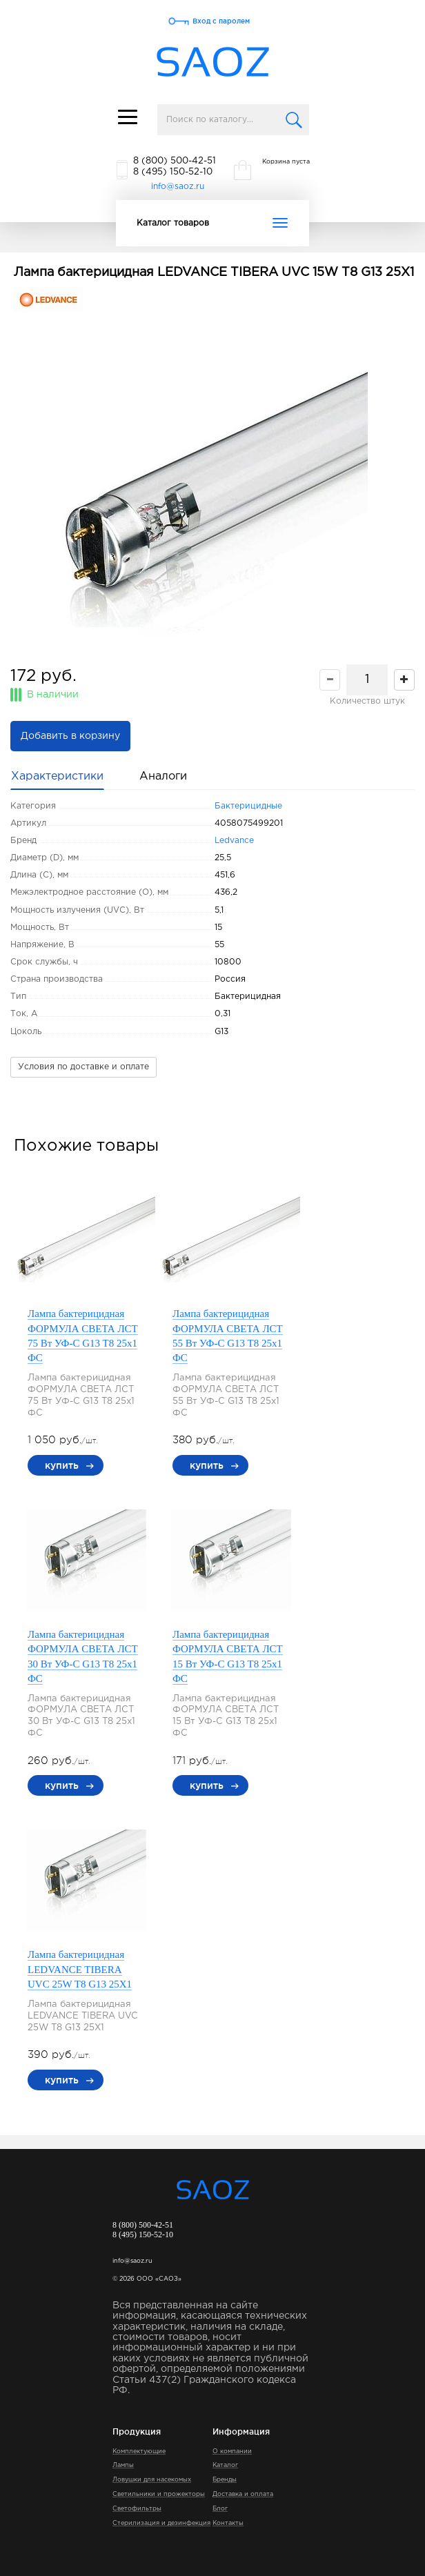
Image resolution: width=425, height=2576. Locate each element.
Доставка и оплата (242, 2494)
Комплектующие (139, 2451)
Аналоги (163, 776)
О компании (232, 2451)
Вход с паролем (221, 21)
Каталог (225, 2465)
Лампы (123, 2465)
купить (62, 1465)
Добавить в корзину (70, 736)
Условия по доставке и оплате (83, 1067)
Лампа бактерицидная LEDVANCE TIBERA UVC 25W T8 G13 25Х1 (80, 1969)
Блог (220, 2508)
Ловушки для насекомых (151, 2479)
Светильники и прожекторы (158, 2494)
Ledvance (234, 840)
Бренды (224, 2479)
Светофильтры (136, 2508)
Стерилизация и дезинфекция (161, 2523)
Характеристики (57, 776)
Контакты (228, 2523)
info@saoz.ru (177, 186)
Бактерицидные (248, 806)
